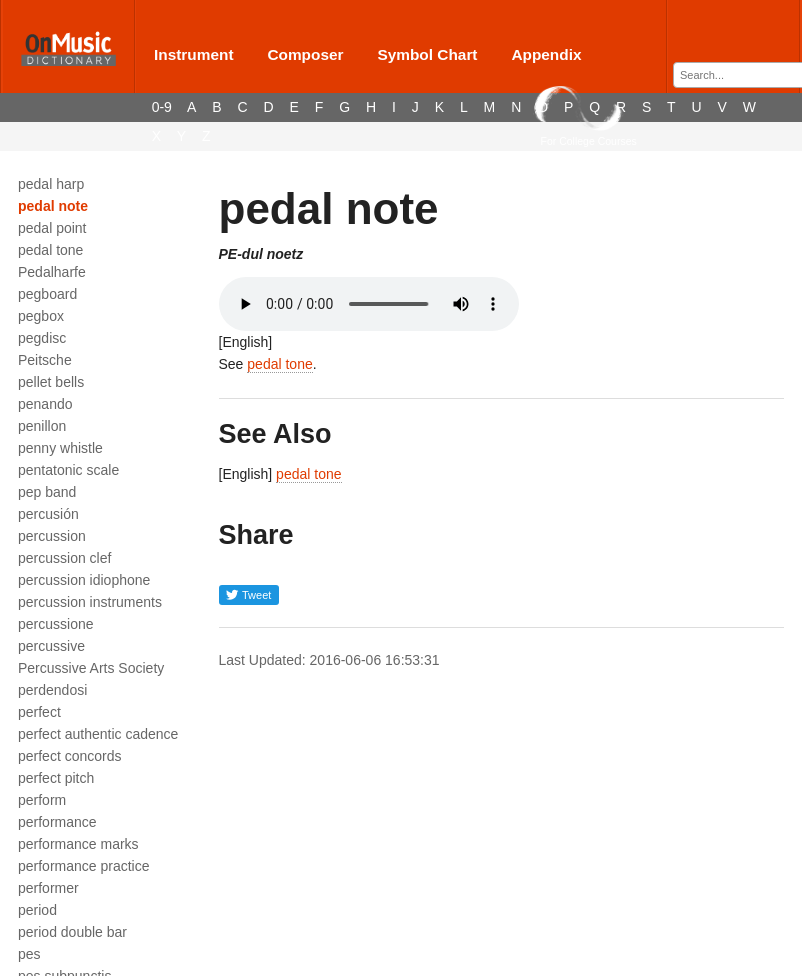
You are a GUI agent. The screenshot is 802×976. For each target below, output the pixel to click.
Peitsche (45, 360)
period (37, 910)
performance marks (78, 844)
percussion (52, 536)
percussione (56, 624)
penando (45, 404)
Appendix (546, 54)
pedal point (52, 228)
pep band (47, 492)
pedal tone (50, 250)
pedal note (53, 206)
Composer (305, 54)
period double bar (72, 932)
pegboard (47, 294)
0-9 (162, 107)
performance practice (84, 866)
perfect (39, 712)
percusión (48, 514)
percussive (51, 646)
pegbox (41, 316)
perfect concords (70, 756)
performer (48, 888)
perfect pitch (56, 778)
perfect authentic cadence (98, 734)
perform (42, 800)
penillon (42, 426)
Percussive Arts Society (91, 668)
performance (57, 822)
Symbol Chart (427, 54)
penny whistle (60, 448)
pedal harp (51, 184)
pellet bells (51, 382)
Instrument (194, 54)
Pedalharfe (52, 272)
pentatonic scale (68, 470)
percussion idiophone (84, 580)
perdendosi (52, 690)
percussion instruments (90, 602)
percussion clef (64, 558)
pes (29, 954)
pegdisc (42, 338)
